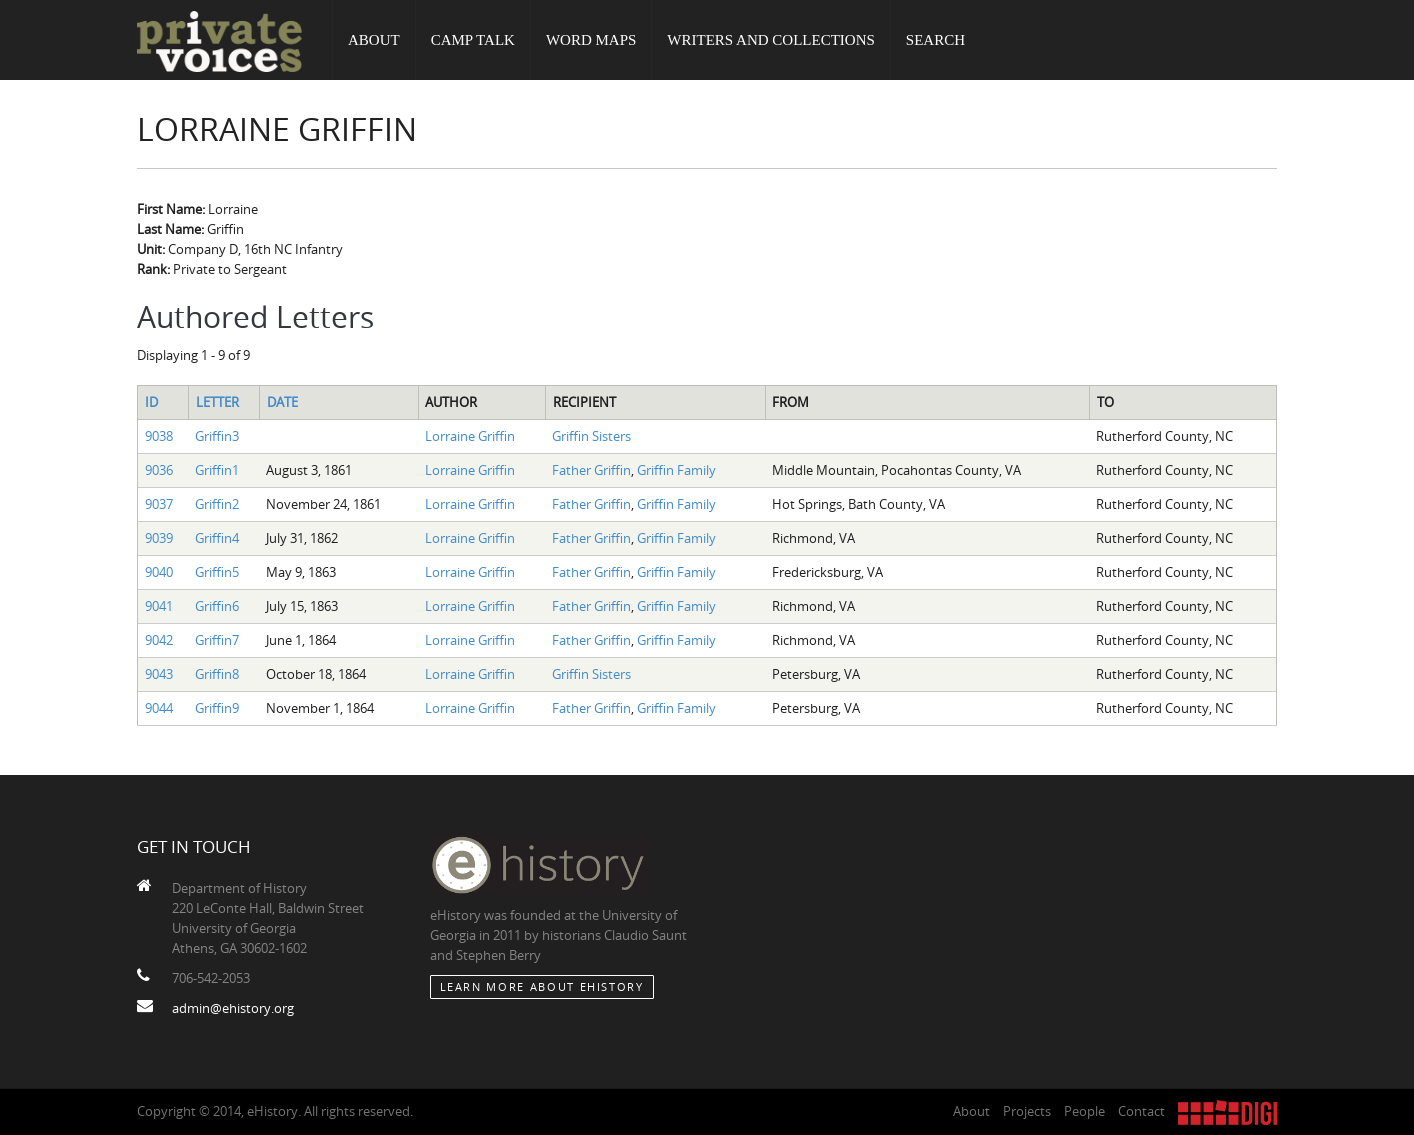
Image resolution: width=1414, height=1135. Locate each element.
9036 (159, 470)
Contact (1141, 1111)
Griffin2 (217, 504)
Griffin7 (217, 640)
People (1084, 1111)
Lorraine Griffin (470, 436)
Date (282, 402)
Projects (1027, 1111)
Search (935, 40)
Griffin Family (676, 470)
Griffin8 (217, 674)
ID (151, 402)
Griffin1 (217, 470)
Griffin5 (217, 572)
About (374, 40)
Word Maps (591, 40)
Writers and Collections (771, 40)
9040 (159, 572)
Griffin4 (217, 538)
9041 (159, 606)
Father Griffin (591, 470)
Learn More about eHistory (542, 986)
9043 (159, 674)
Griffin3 (217, 436)
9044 (159, 708)
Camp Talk (473, 40)
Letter (217, 402)
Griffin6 (217, 606)
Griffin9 (217, 708)
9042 (159, 640)
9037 (159, 504)
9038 (159, 436)
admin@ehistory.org (233, 1008)
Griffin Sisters (591, 436)
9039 (159, 538)
